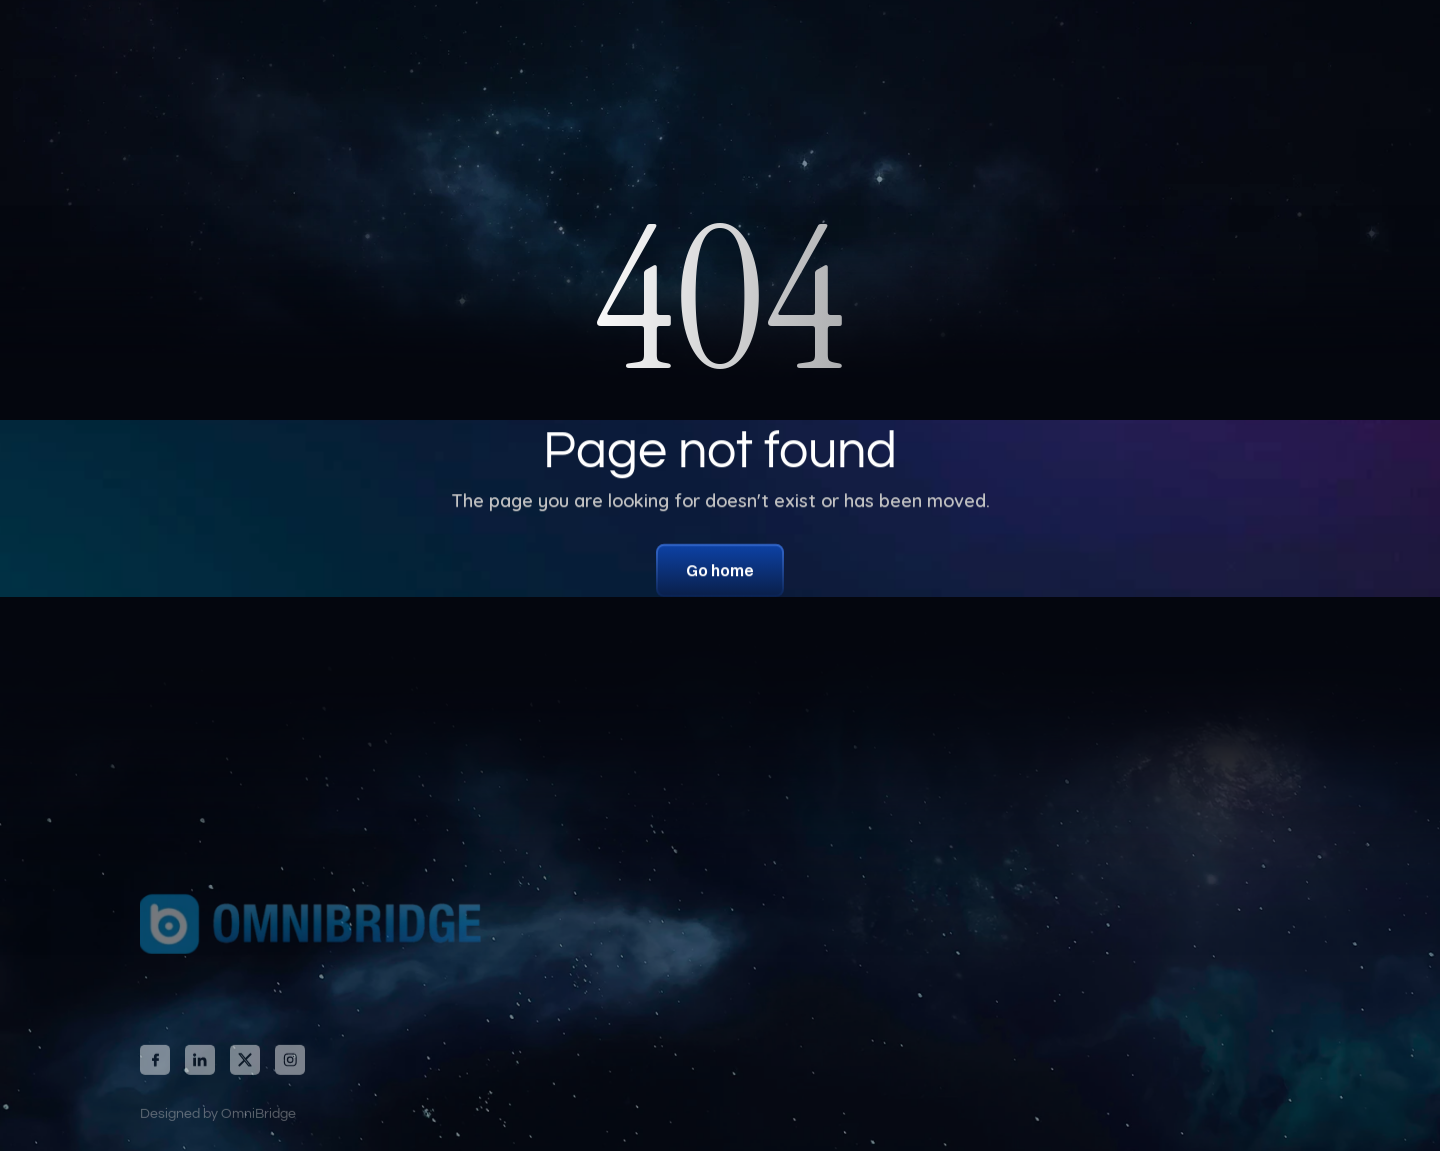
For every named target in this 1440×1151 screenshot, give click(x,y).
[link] (304, 931)
